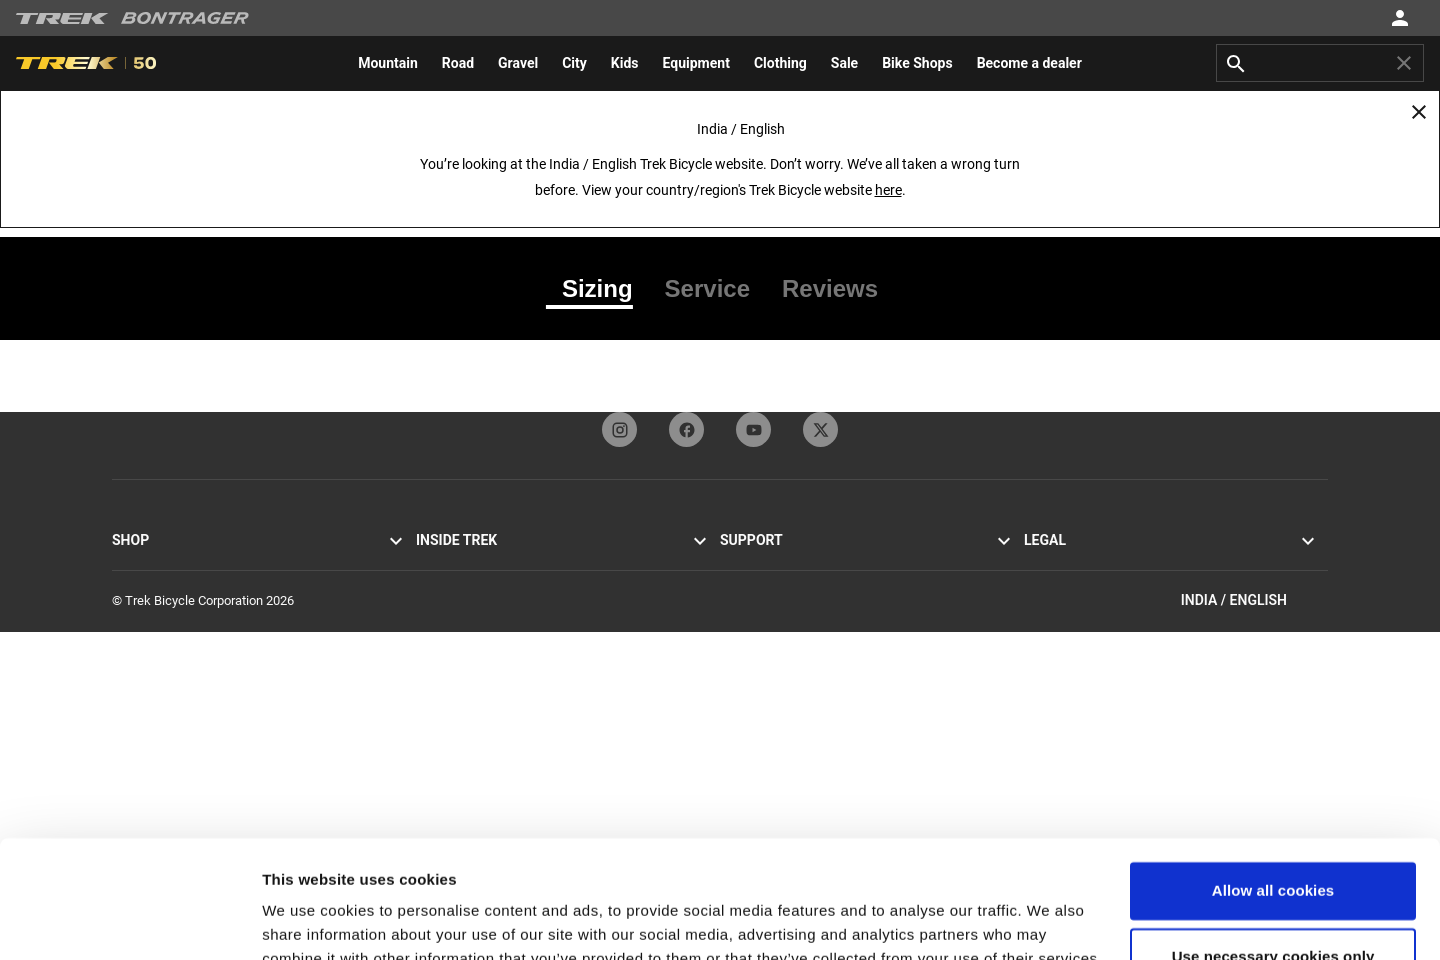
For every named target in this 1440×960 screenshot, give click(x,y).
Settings (292, 920)
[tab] (597, 289)
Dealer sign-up (760, 613)
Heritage (440, 613)
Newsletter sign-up (772, 637)
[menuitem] (388, 63)
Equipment (142, 685)
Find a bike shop (157, 709)
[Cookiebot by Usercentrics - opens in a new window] (129, 921)
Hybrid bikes (146, 613)
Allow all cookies (1273, 773)
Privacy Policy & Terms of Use (1107, 565)
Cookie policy (1061, 589)
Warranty (745, 661)
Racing (435, 661)
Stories (435, 565)
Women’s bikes (154, 661)
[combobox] (1320, 63)
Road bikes (143, 565)
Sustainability (453, 685)
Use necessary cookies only (1273, 838)
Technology (448, 637)
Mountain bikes (155, 589)
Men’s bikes (144, 637)
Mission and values (470, 589)
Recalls (1044, 613)
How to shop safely (773, 685)
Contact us (750, 589)
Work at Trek (451, 709)
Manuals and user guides (790, 709)
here (888, 190)
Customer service (769, 565)
